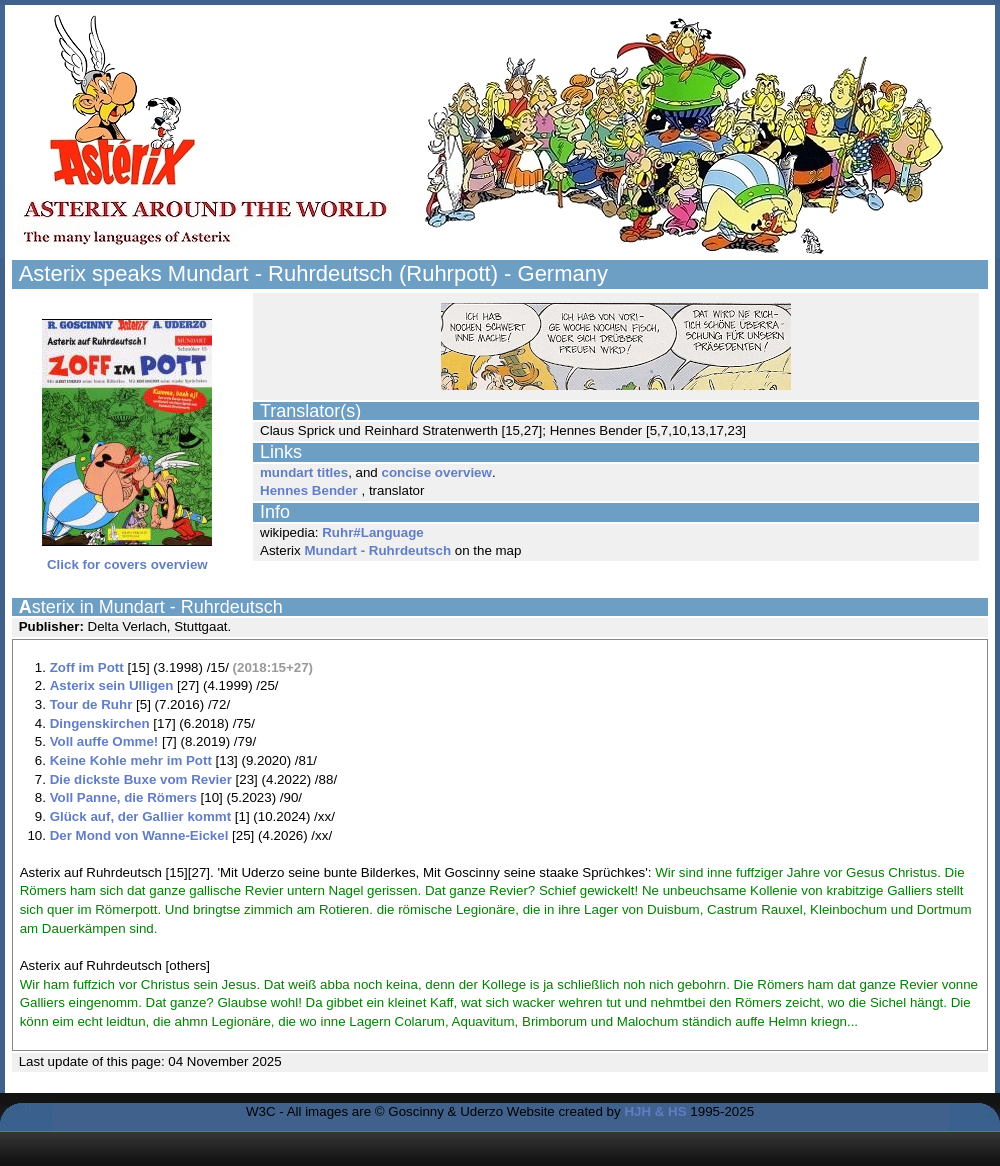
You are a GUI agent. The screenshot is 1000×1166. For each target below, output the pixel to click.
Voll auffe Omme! (104, 741)
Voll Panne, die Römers (123, 797)
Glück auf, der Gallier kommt (140, 816)
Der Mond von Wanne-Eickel (139, 835)
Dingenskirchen (100, 723)
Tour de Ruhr (91, 704)
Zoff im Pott (87, 667)
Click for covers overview (127, 558)
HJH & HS (655, 1111)
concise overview (436, 472)
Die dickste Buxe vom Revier (141, 779)
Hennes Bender (309, 490)
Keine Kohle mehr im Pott (131, 760)
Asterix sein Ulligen (112, 685)
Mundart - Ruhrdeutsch (377, 550)
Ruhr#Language (372, 532)
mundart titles (304, 472)
